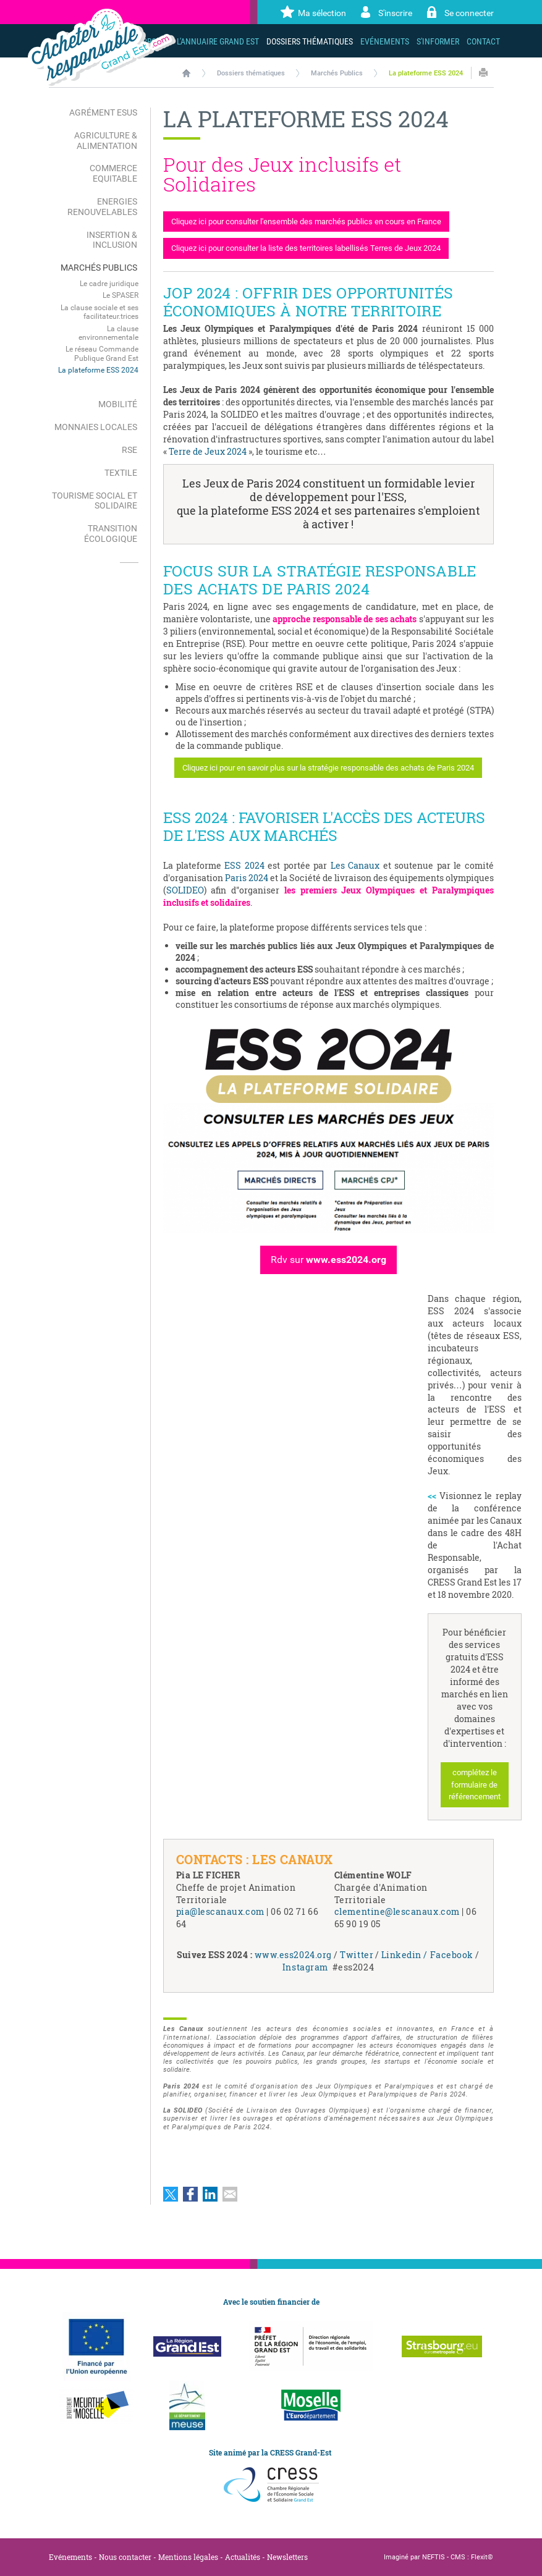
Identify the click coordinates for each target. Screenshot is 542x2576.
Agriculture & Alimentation (105, 140)
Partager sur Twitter (170, 2194)
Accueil (186, 73)
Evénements (70, 2557)
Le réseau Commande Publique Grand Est (102, 353)
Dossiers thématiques (251, 73)
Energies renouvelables (102, 206)
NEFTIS (433, 2557)
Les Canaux (355, 865)
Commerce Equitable (113, 173)
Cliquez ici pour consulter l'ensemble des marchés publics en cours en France (306, 221)
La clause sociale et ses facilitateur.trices (99, 312)
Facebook (453, 1955)
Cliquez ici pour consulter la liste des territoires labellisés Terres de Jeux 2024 (306, 248)
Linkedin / (404, 1955)
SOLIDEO (185, 890)
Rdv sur (328, 1259)
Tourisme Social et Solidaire (94, 501)
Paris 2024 (246, 878)
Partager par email (229, 2194)
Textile (120, 473)
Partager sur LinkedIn (210, 2194)
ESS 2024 (244, 865)
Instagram (307, 1967)
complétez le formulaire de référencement (475, 1784)
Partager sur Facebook (190, 2194)
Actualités (242, 2557)
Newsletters (287, 2557)
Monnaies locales (95, 427)
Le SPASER (120, 295)
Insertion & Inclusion (112, 240)
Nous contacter (125, 2557)
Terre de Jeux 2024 (208, 451)
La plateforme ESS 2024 (426, 73)
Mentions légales (188, 2557)
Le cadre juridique (109, 283)
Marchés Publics (337, 73)
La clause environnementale (108, 333)
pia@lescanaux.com (220, 1911)
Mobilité (117, 404)
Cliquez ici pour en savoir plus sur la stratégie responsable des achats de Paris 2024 (328, 767)
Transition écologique (110, 533)
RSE (129, 450)
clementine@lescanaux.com (397, 1911)
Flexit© (482, 2557)
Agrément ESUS (103, 112)
